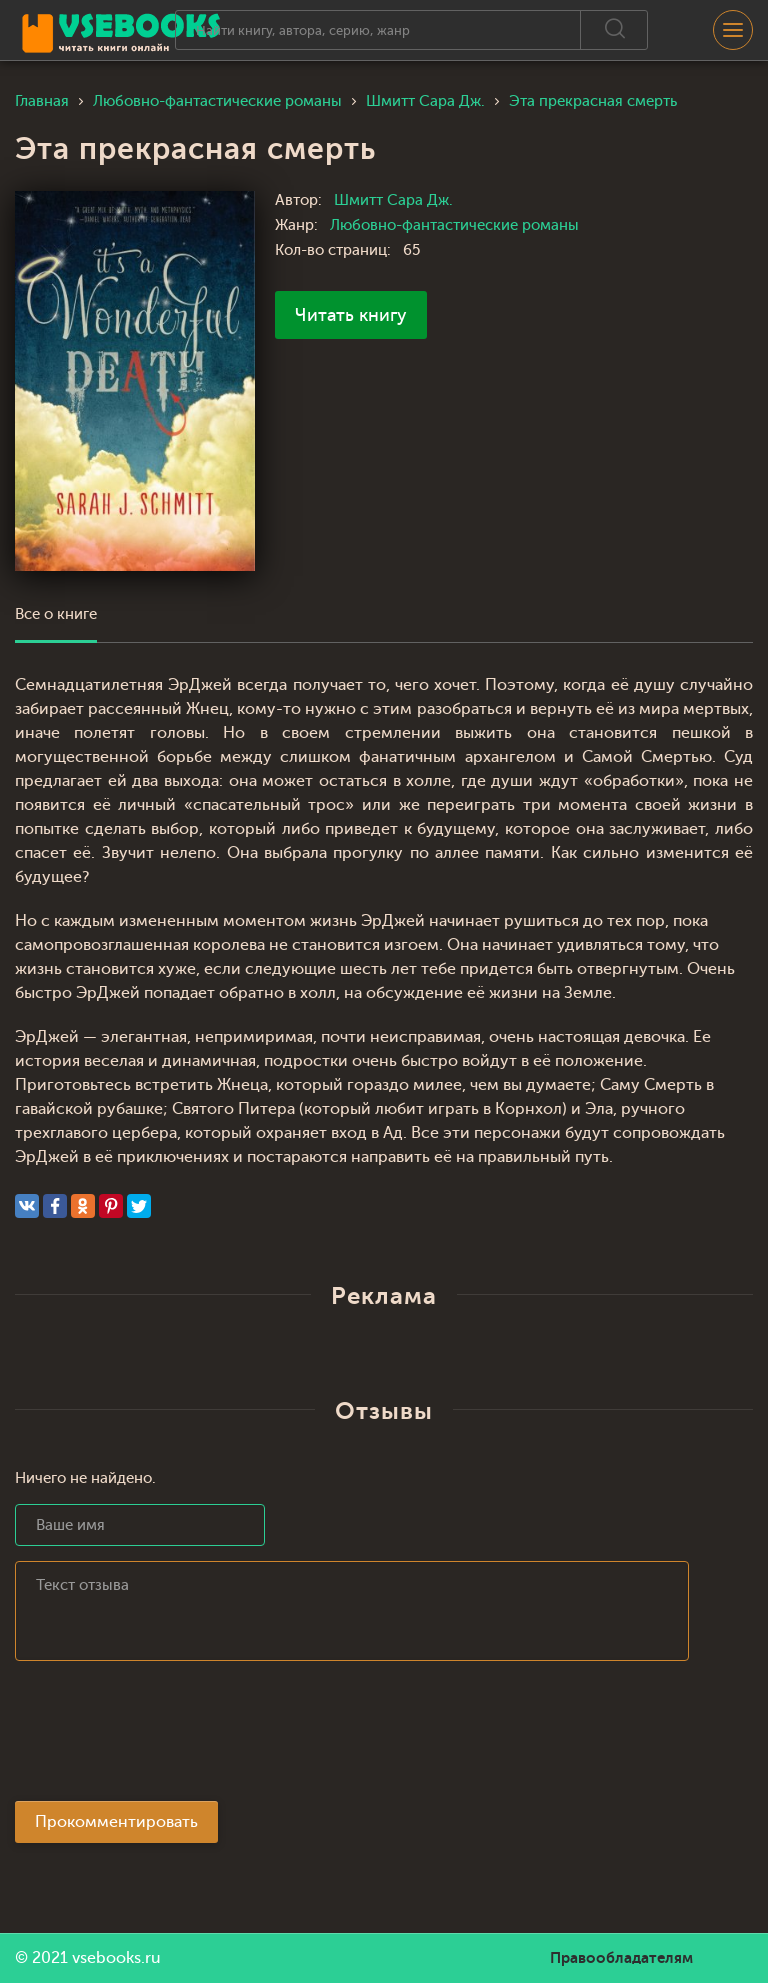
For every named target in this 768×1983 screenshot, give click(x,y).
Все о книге (56, 614)
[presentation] (167, 1737)
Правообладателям (621, 1958)
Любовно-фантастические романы (454, 225)
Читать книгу (351, 315)
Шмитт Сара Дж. (393, 200)
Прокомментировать (116, 1822)
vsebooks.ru (116, 1958)
